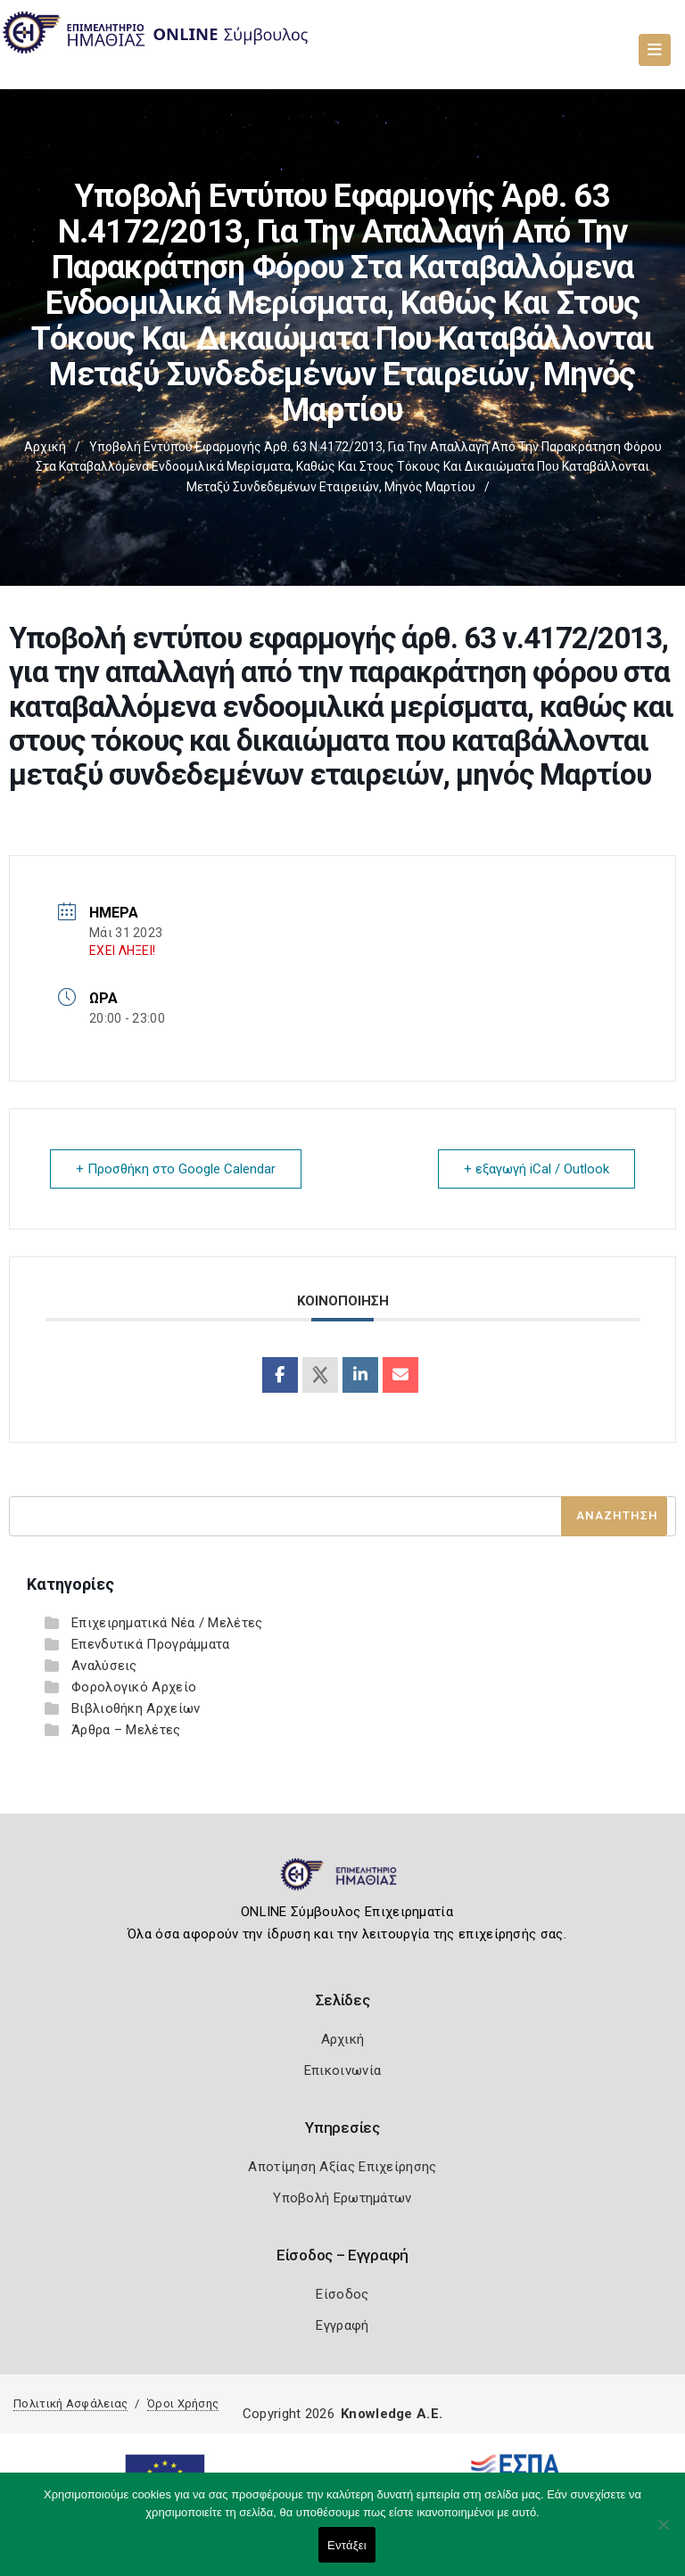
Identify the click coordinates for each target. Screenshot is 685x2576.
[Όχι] (663, 2533)
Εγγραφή (342, 2325)
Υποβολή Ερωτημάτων (342, 2198)
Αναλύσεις (104, 1666)
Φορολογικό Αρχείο (133, 1687)
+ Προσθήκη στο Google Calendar (176, 1169)
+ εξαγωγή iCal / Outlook (536, 1169)
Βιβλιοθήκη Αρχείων (135, 1708)
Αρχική (45, 447)
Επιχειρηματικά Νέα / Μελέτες (166, 1623)
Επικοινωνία (342, 2070)
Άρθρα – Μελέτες (126, 1730)
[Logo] (343, 1881)
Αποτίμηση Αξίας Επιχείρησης (342, 2167)
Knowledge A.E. (391, 2414)
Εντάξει (347, 2545)
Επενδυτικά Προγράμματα (150, 1644)
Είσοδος (342, 2294)
